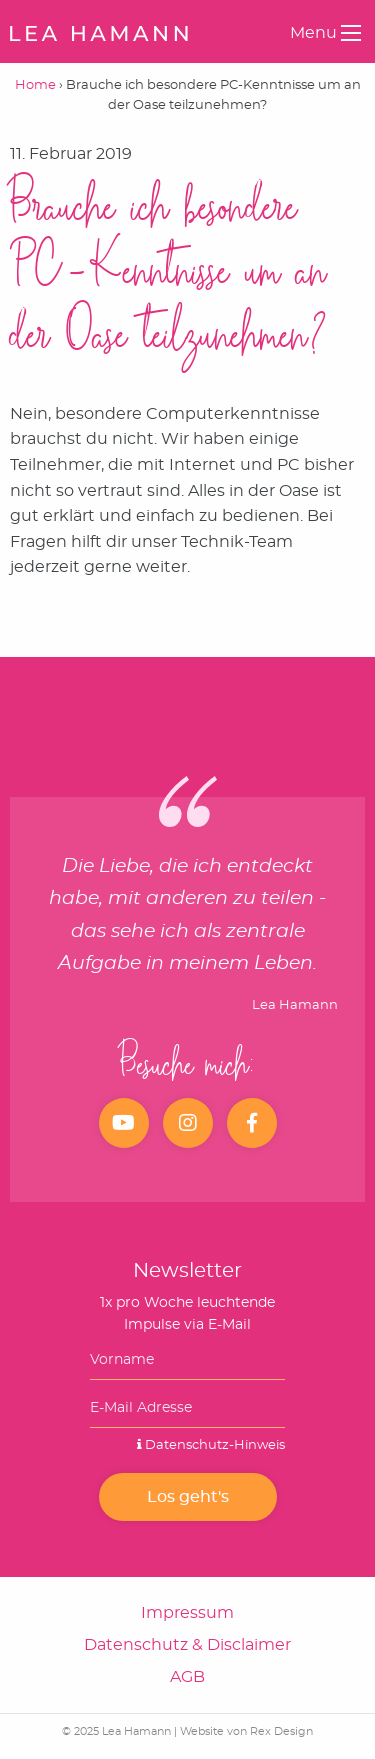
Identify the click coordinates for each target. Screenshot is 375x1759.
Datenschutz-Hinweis (211, 1445)
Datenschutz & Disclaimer (187, 1645)
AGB (187, 1677)
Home (35, 85)
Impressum (187, 1613)
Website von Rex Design (246, 1731)
